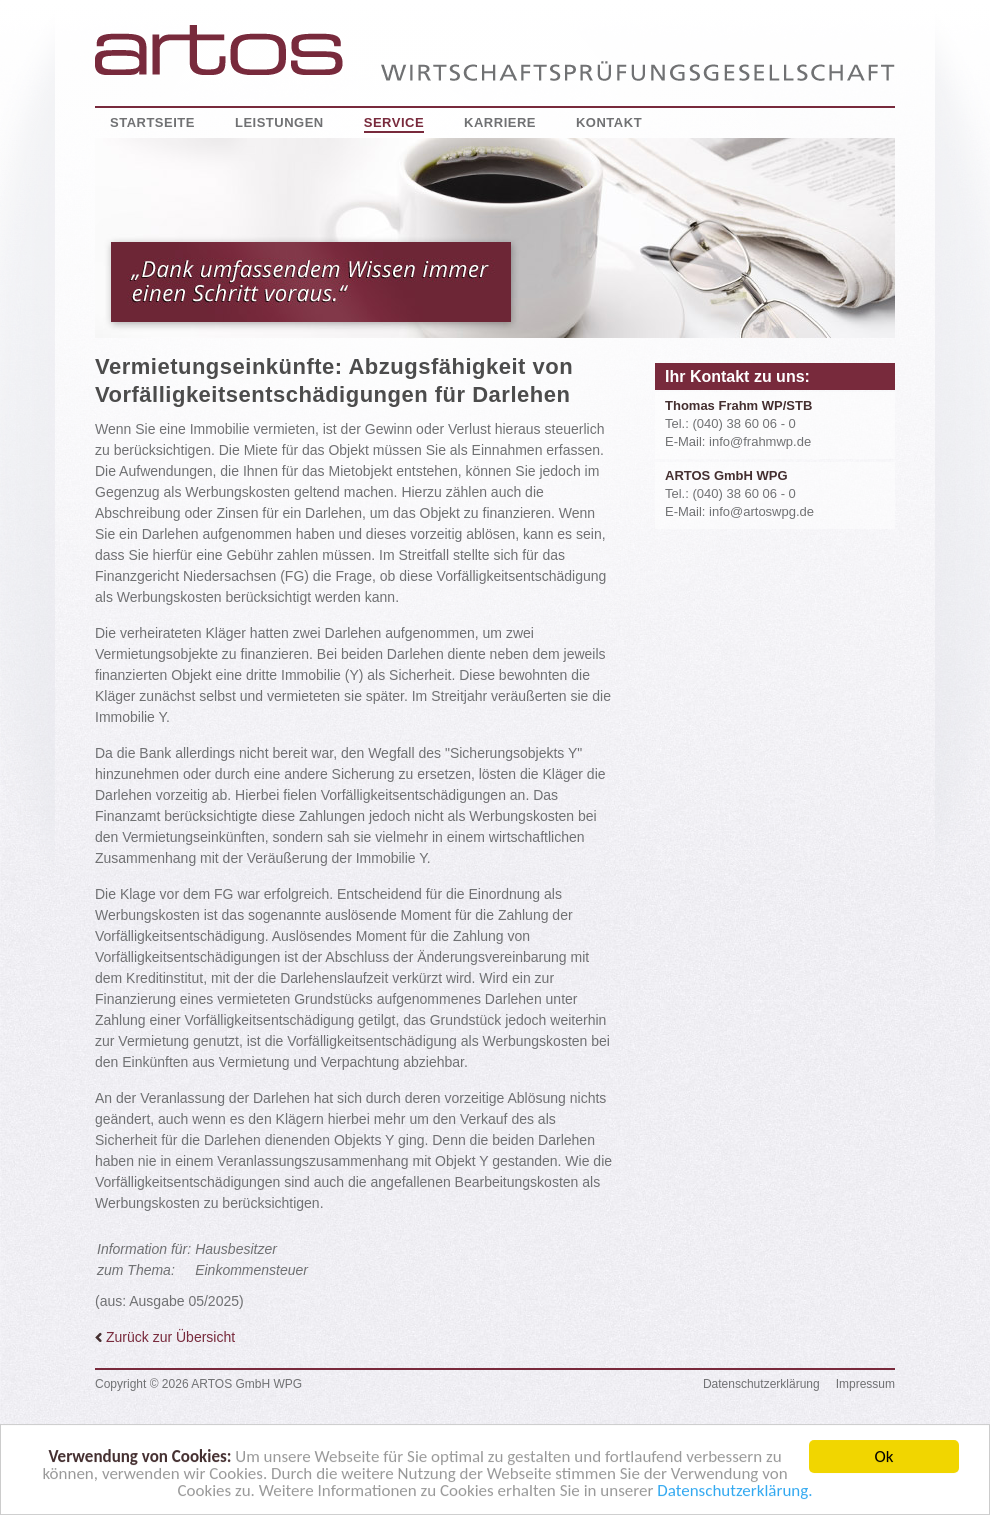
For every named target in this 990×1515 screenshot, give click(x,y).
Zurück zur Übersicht (165, 1337)
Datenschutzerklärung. (734, 1494)
